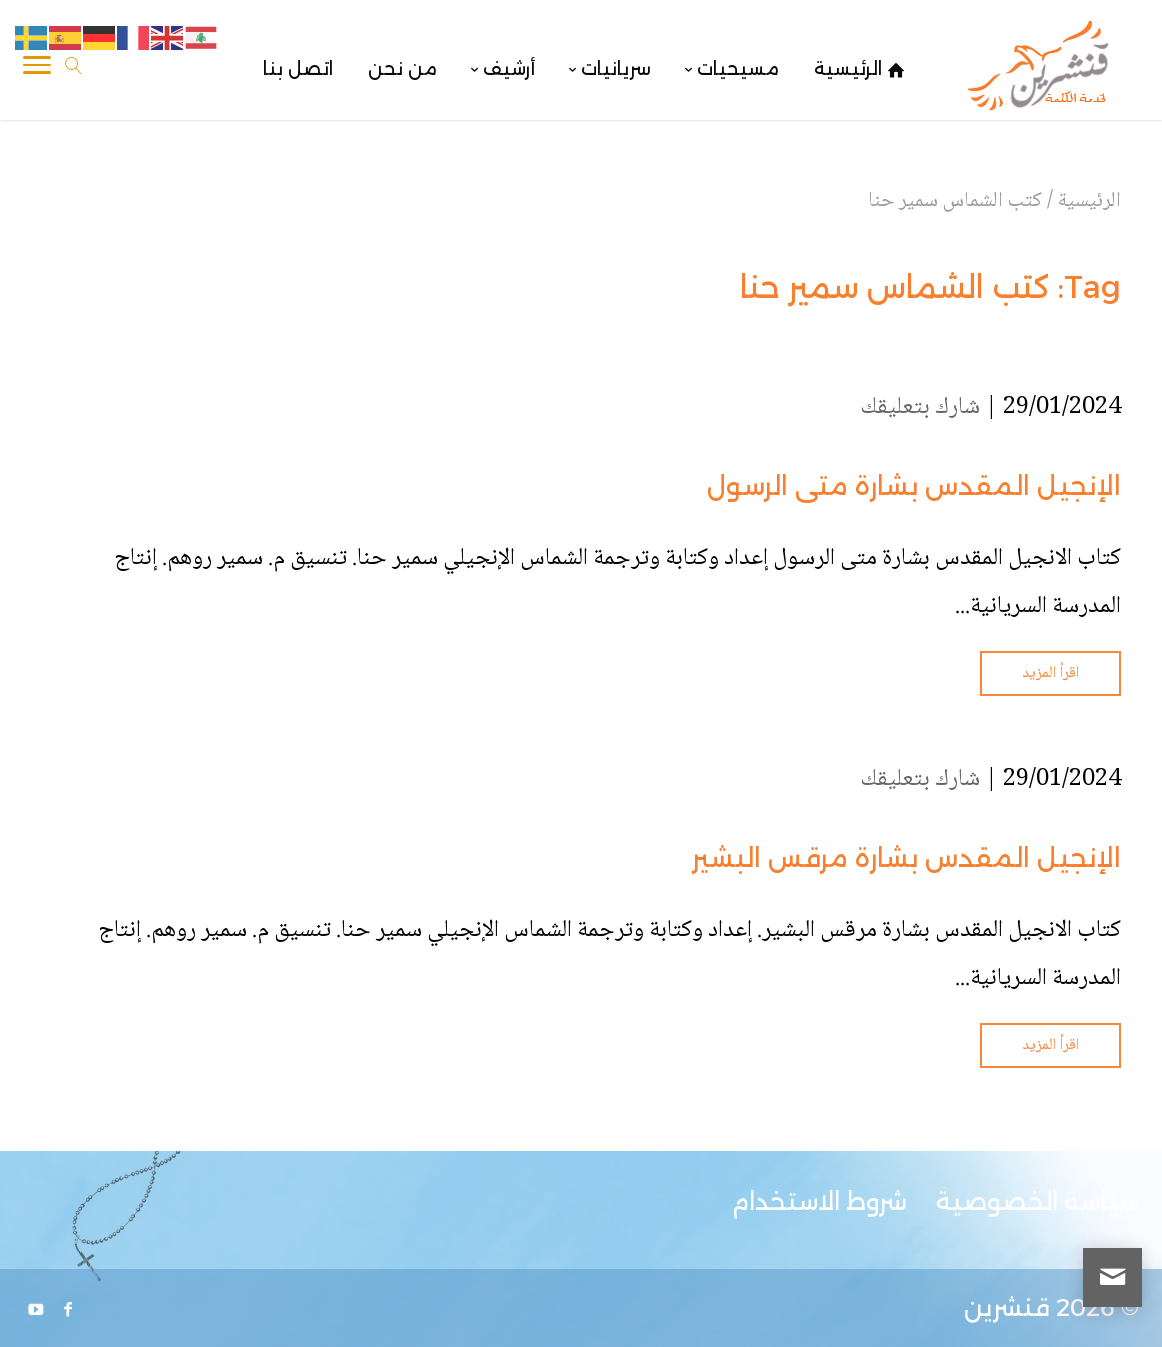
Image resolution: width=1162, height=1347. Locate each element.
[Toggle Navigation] (37, 69)
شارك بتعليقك (920, 407)
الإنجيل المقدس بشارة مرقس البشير (906, 858)
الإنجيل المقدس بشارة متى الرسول (914, 486)
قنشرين (1007, 1307)
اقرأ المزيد (1050, 673)
